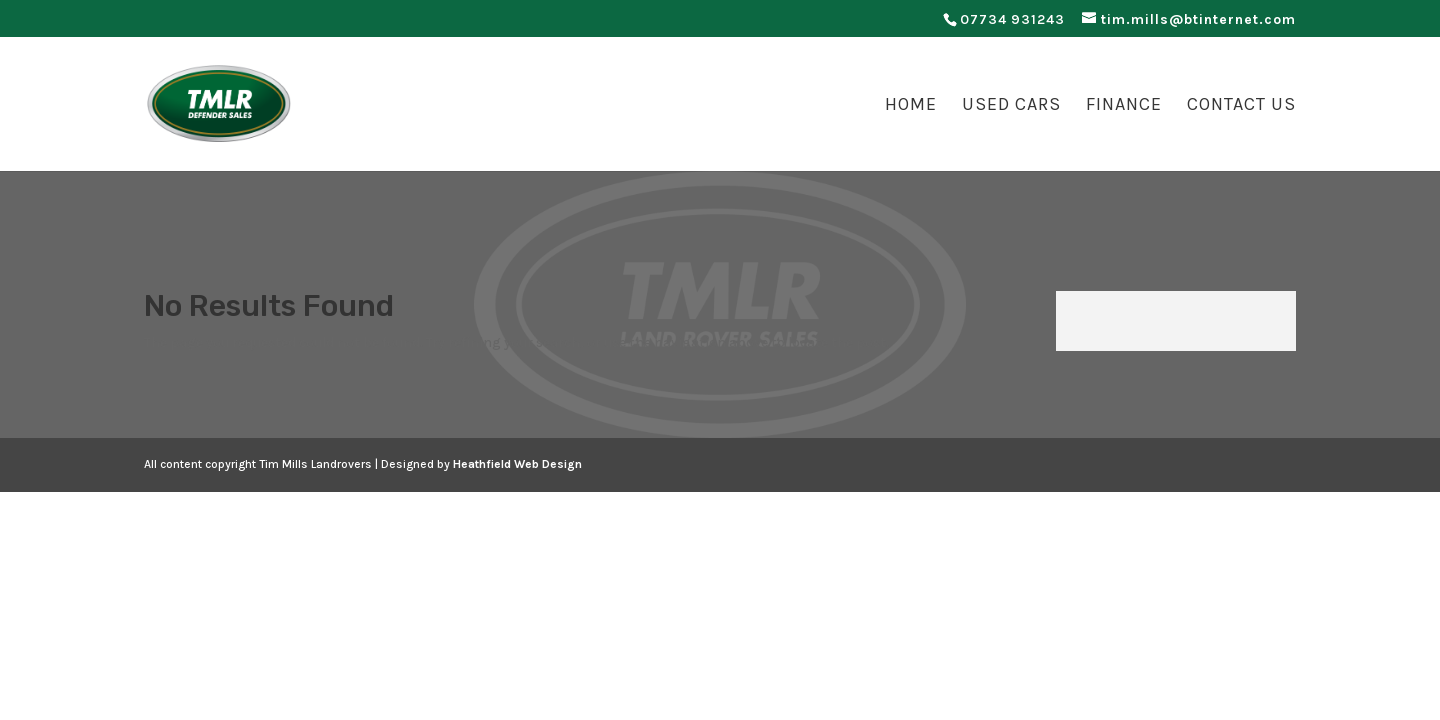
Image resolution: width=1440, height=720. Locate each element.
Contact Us (1241, 106)
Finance (1124, 106)
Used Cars (1011, 106)
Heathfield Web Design (517, 464)
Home (911, 106)
